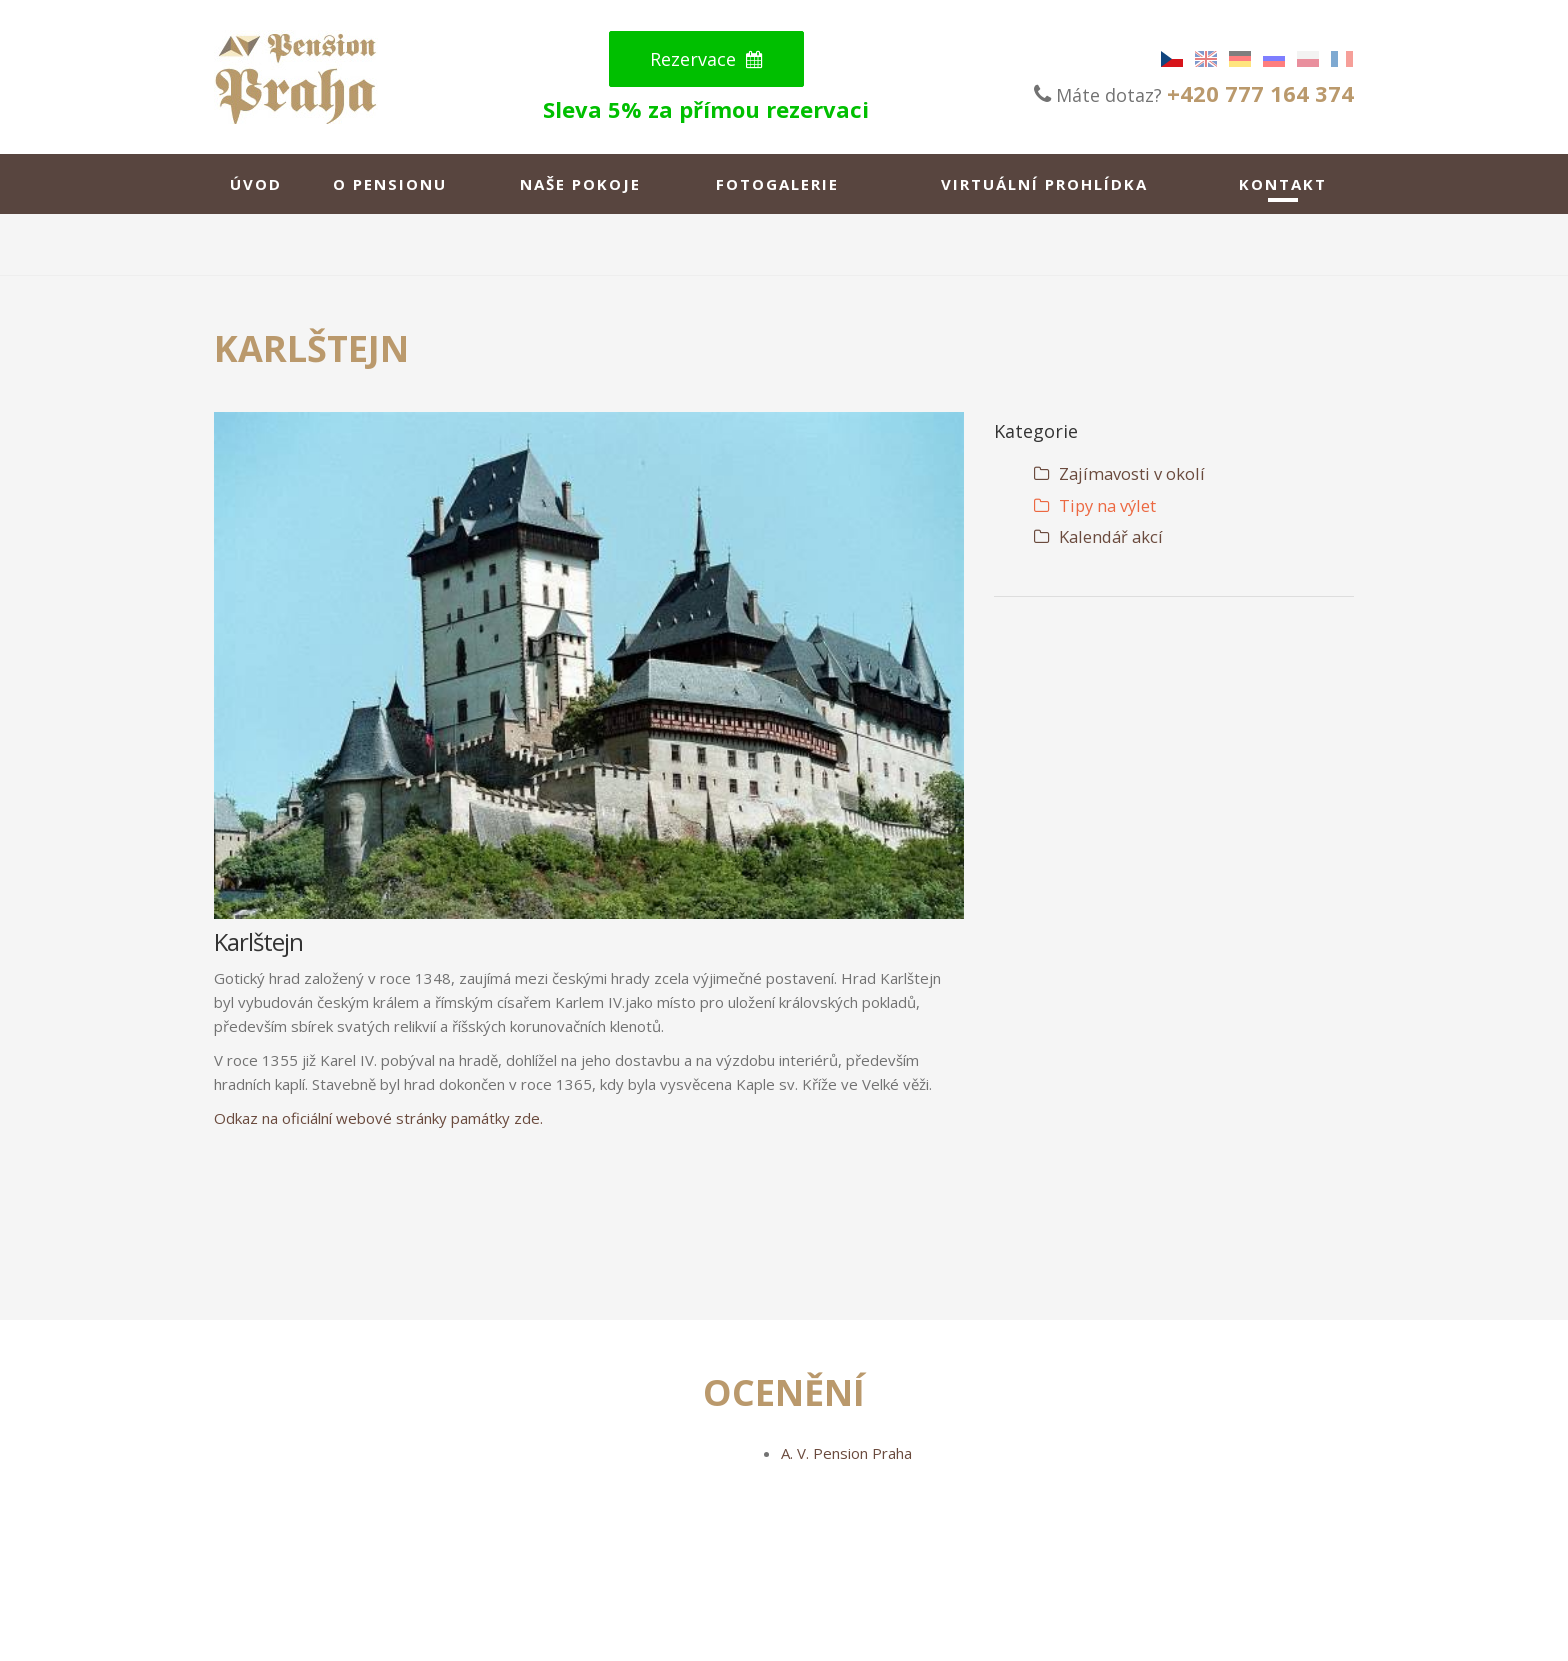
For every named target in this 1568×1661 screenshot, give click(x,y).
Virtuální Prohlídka (1044, 184)
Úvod (256, 184)
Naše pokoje (580, 184)
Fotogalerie (777, 184)
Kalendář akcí (1098, 536)
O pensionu (390, 184)
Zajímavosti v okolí (1119, 473)
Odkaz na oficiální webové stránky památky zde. (378, 1118)
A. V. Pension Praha (846, 1453)
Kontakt (1283, 184)
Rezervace (706, 59)
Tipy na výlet (1095, 505)
